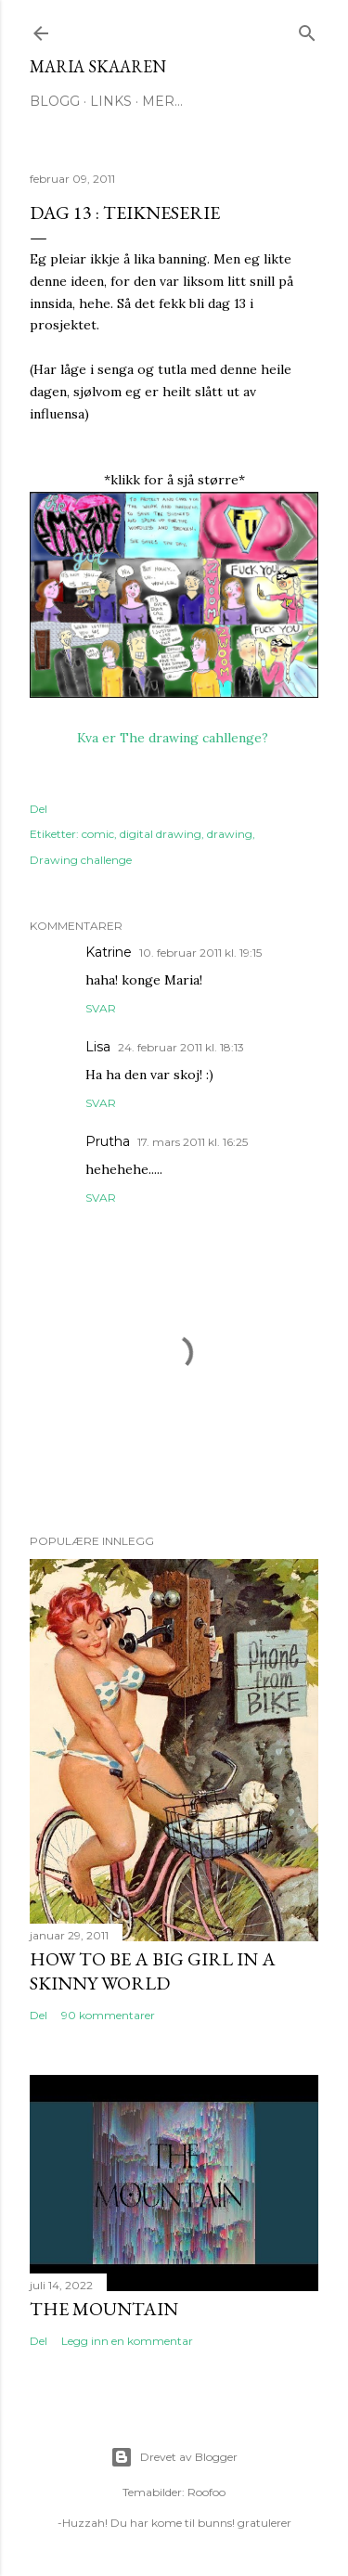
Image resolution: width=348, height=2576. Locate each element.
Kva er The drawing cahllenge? (174, 737)
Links (111, 101)
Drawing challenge (81, 860)
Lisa (97, 1046)
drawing (229, 834)
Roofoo (206, 2492)
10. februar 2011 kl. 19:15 (200, 953)
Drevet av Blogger (174, 2457)
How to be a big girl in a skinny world (153, 1971)
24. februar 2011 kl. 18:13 (181, 1047)
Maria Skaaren (98, 66)
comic (98, 834)
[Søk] (307, 29)
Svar (100, 1008)
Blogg (55, 101)
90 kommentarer (108, 2015)
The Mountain (104, 2309)
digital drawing (160, 834)
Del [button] (38, 809)
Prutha (107, 1141)
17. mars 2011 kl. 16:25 (192, 1142)
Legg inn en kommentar (127, 2341)
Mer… (162, 101)
